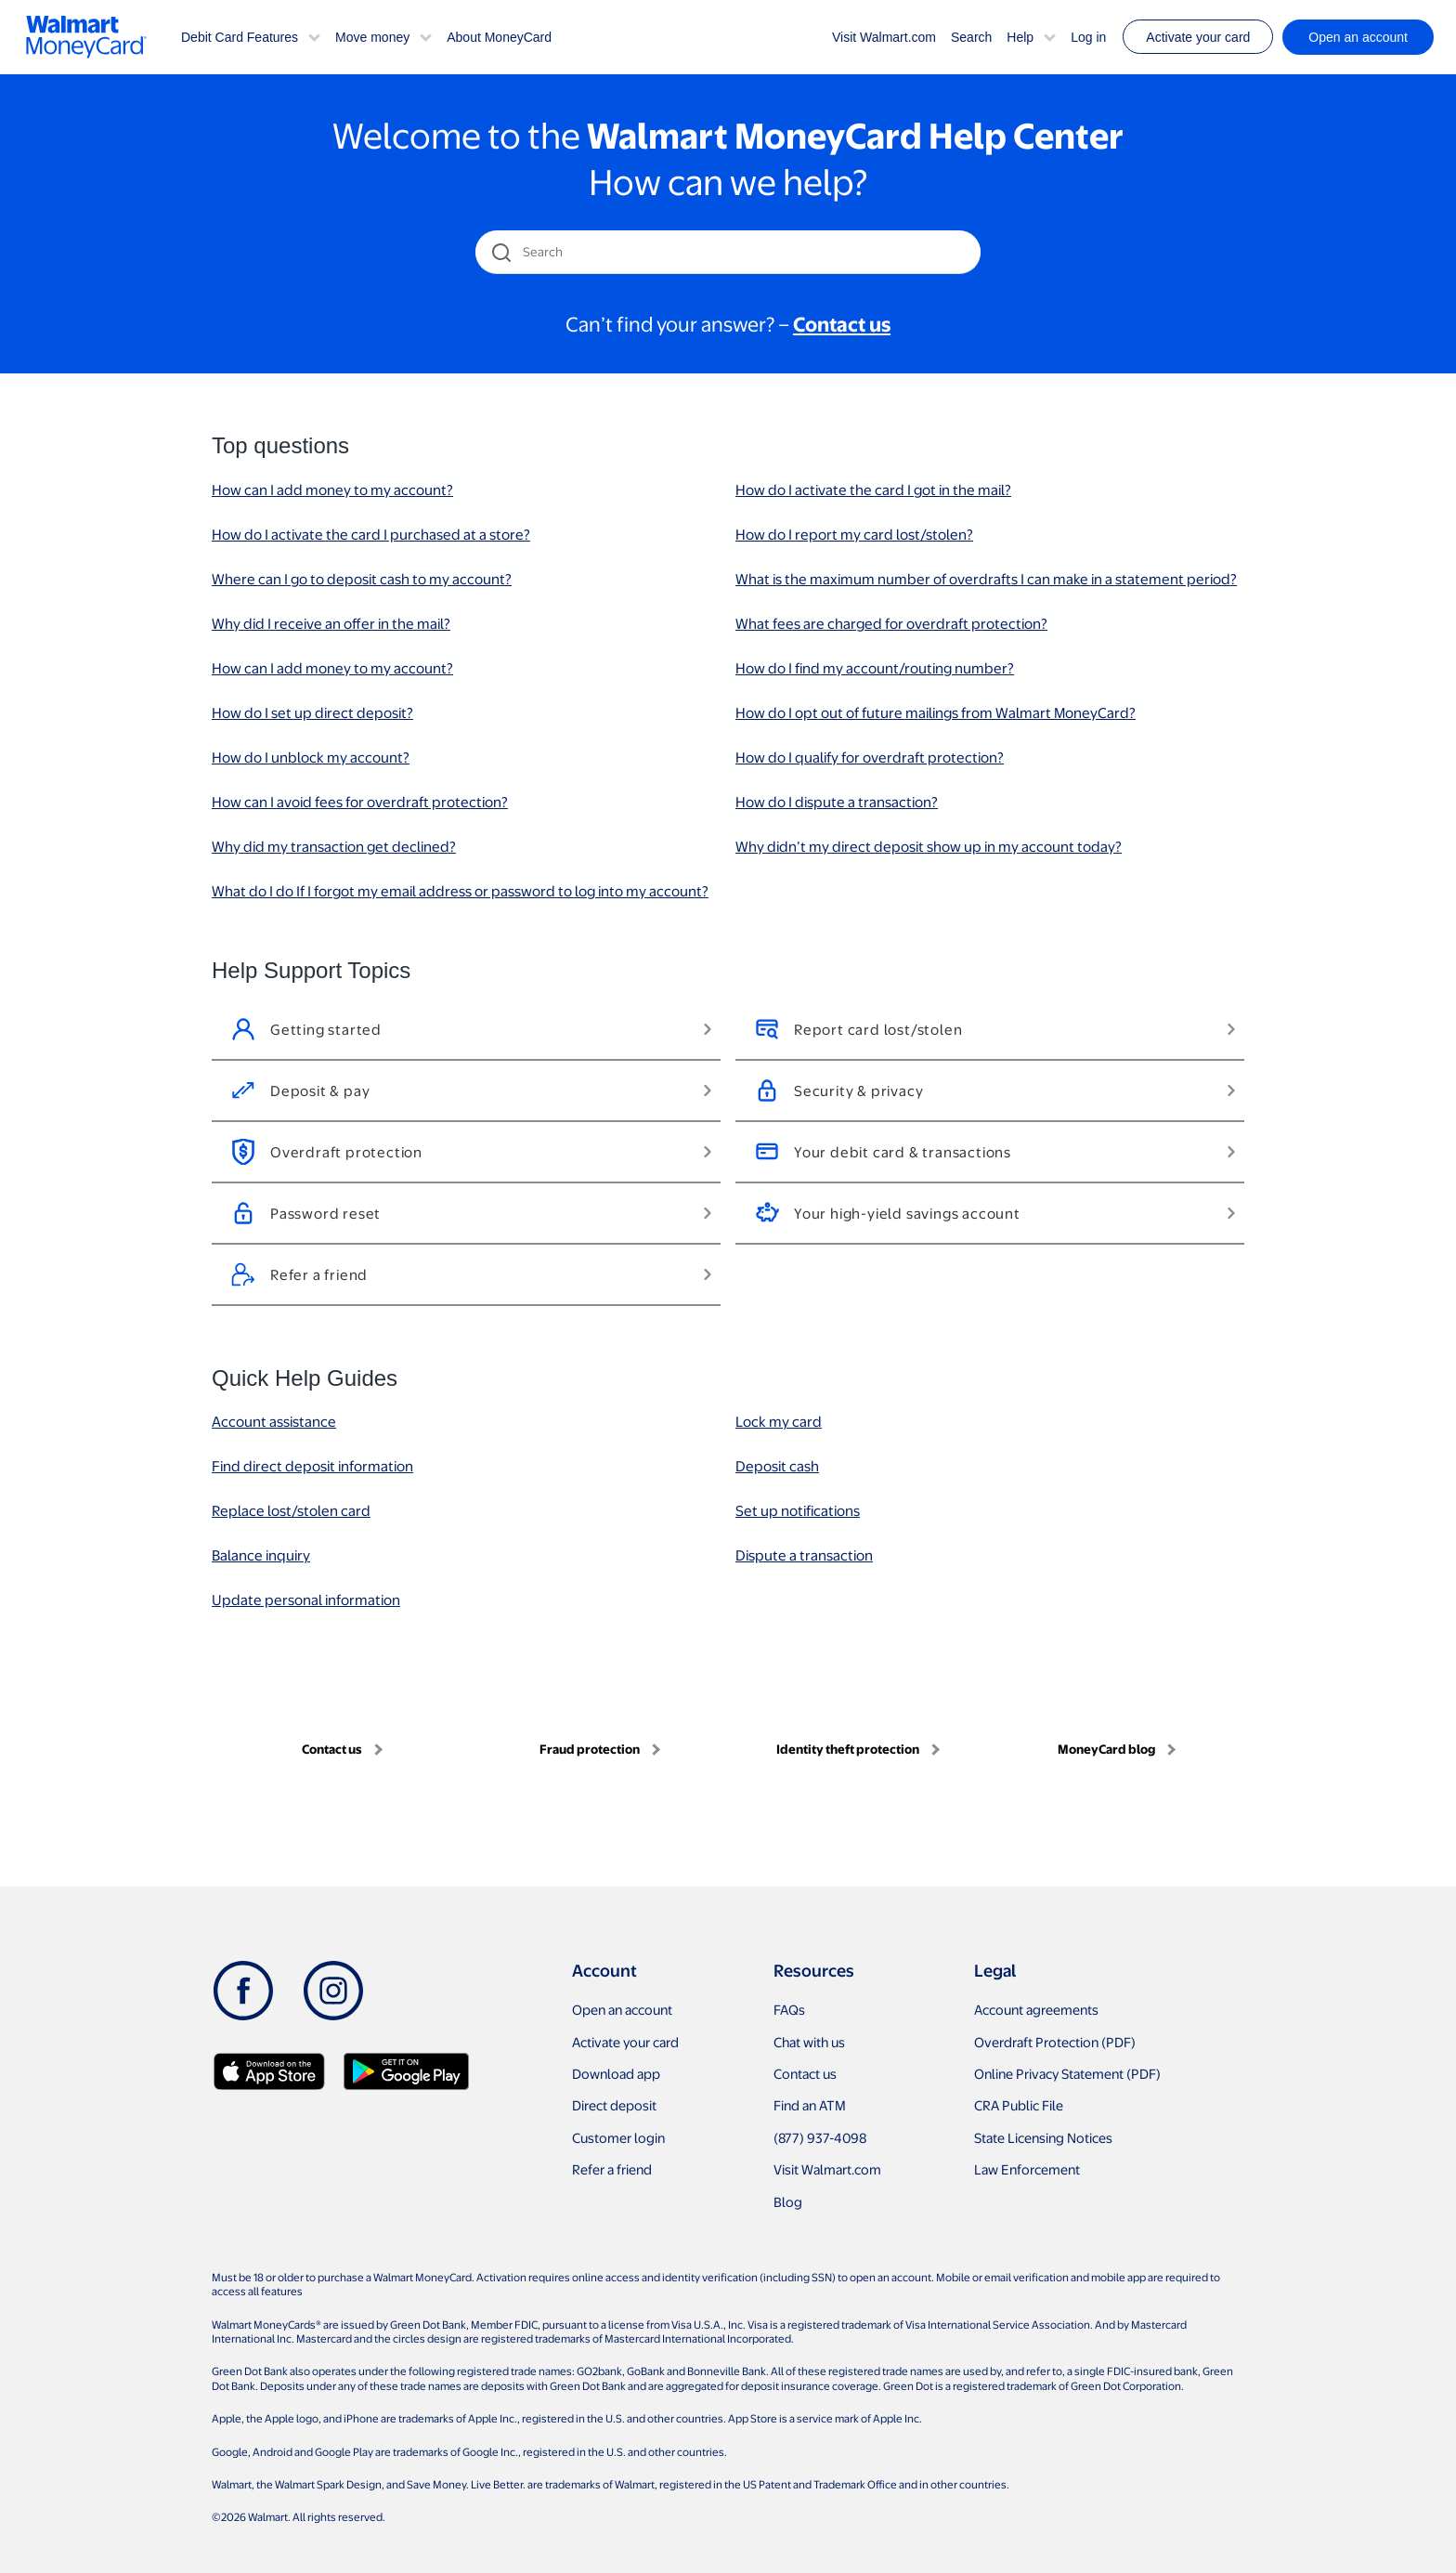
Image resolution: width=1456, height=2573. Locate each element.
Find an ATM (810, 2105)
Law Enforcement (1027, 2169)
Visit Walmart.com (884, 37)
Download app (616, 2073)
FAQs (789, 2009)
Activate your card (1198, 37)
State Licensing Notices (1043, 2137)
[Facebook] (243, 1990)
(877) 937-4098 (820, 2137)
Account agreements (1036, 2009)
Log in (1088, 37)
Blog (788, 2201)
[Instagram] (333, 1990)
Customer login (618, 2137)
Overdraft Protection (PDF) (1055, 2041)
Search (971, 37)
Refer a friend (612, 2169)
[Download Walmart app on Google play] (406, 2071)
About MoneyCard (499, 37)
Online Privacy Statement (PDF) (1067, 2073)
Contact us (332, 1749)
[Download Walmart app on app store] (269, 2071)
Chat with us (809, 2041)
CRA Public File (1018, 2105)
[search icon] (501, 252)
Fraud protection (590, 1749)
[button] (314, 36)
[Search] (729, 251)
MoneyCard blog (1106, 1749)
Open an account (622, 2009)
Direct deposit (614, 2105)
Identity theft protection (847, 1749)
